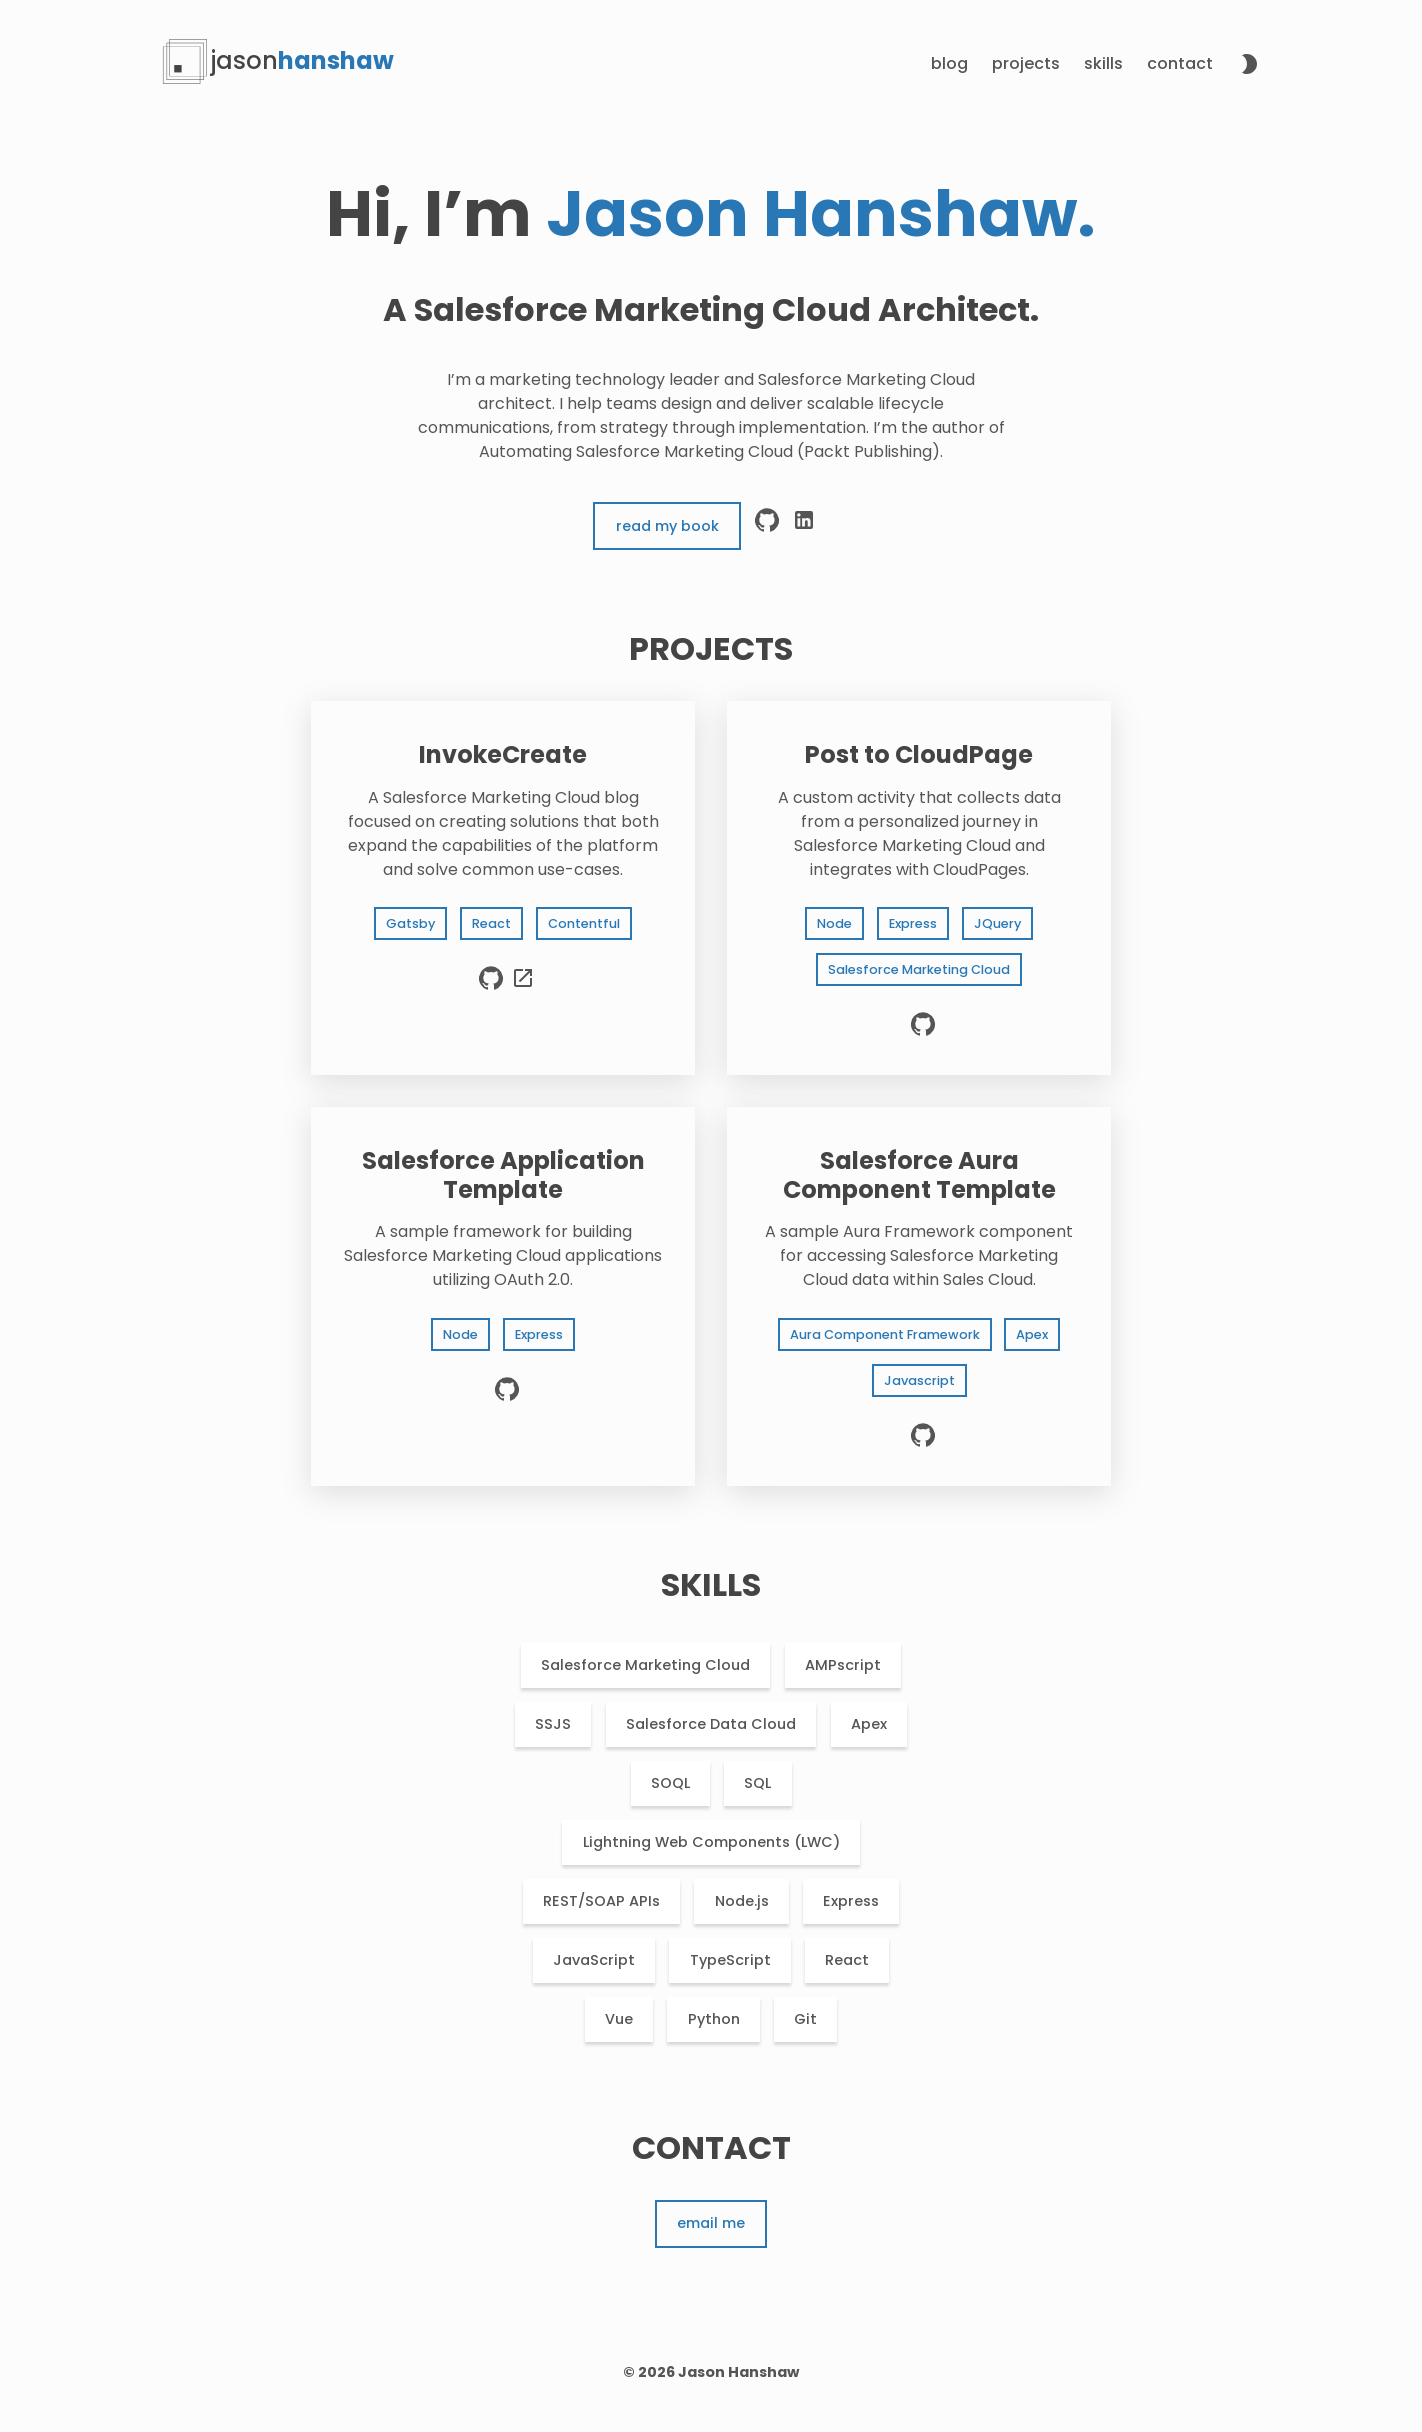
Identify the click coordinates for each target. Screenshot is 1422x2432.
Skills (1103, 63)
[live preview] (523, 987)
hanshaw (302, 60)
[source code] (491, 987)
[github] (767, 526)
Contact (1180, 63)
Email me (711, 2223)
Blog (949, 63)
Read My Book (667, 526)
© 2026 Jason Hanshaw (711, 2372)
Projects (1026, 63)
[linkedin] (804, 526)
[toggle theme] (1249, 67)
